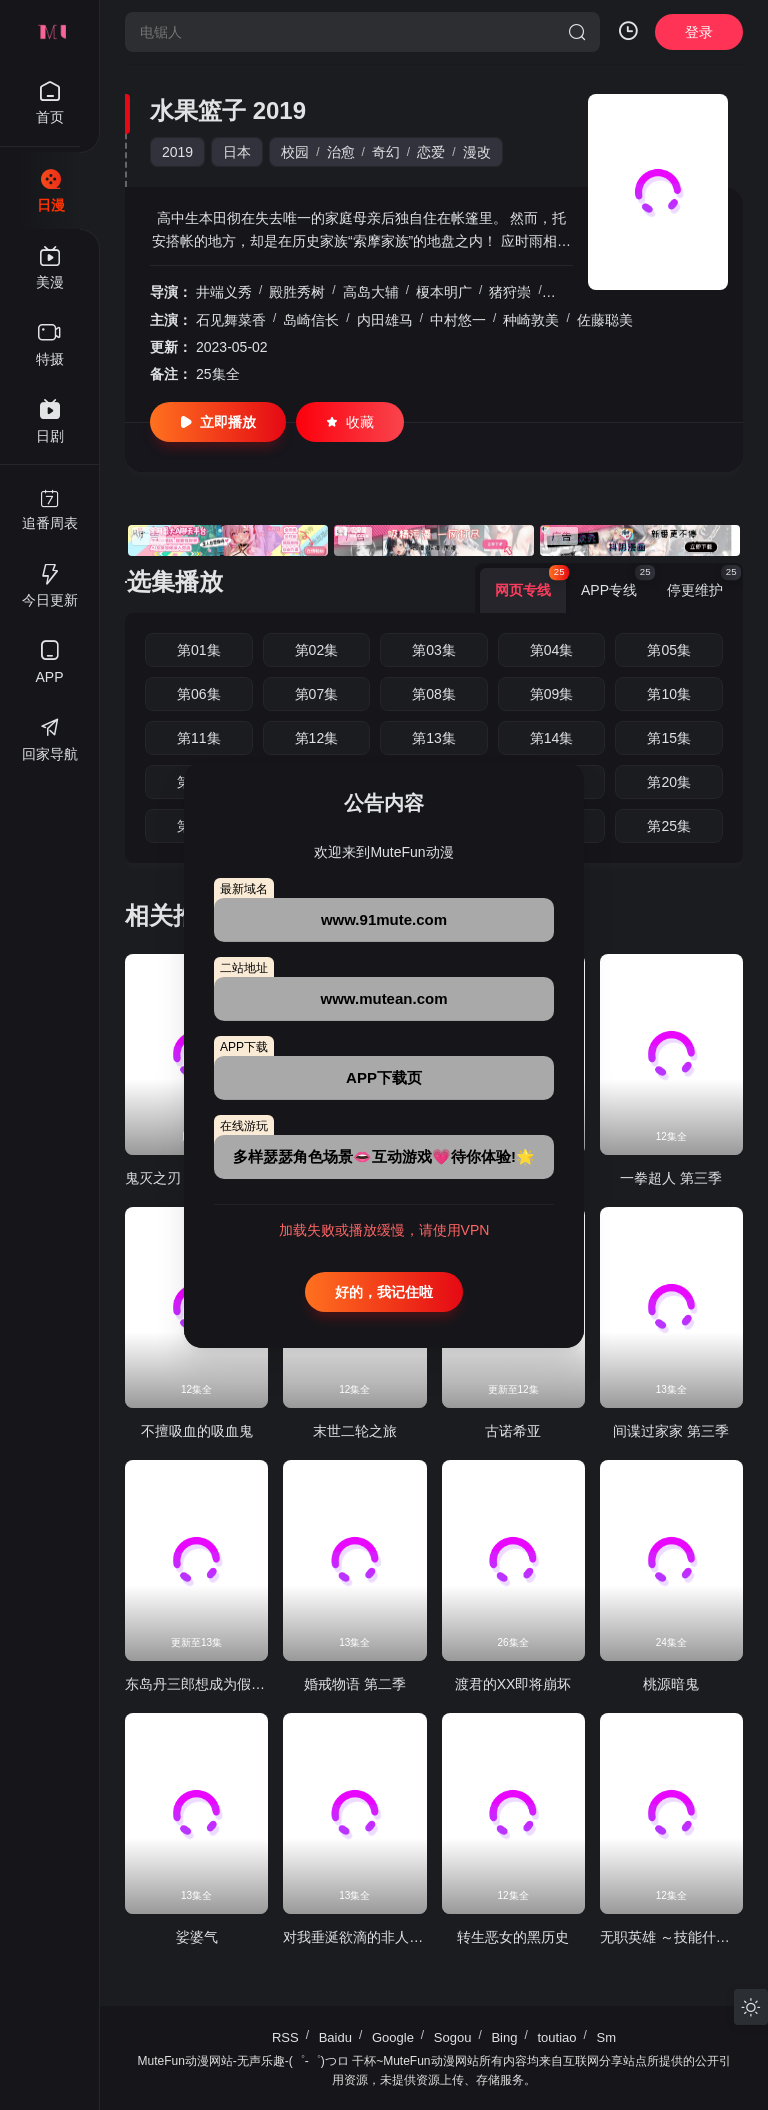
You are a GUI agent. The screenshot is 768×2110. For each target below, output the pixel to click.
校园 (295, 152)
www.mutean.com (384, 998)
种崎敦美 (531, 320)
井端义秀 (224, 292)
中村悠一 (458, 320)
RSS (285, 2037)
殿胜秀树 (297, 292)
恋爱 (431, 152)
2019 (177, 152)
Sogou (453, 2037)
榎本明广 (444, 292)
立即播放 (218, 422)
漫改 (477, 152)
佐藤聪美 (605, 320)
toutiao (556, 2037)
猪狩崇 (510, 292)
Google (393, 2037)
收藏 (350, 422)
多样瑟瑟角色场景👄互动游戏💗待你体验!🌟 (384, 1156)
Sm (607, 2037)
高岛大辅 (371, 292)
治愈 (341, 152)
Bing (504, 2037)
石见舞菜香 (231, 320)
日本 (237, 152)
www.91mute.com (384, 919)
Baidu (335, 2037)
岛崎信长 (311, 320)
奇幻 (386, 152)
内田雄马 (385, 320)
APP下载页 (384, 1077)
